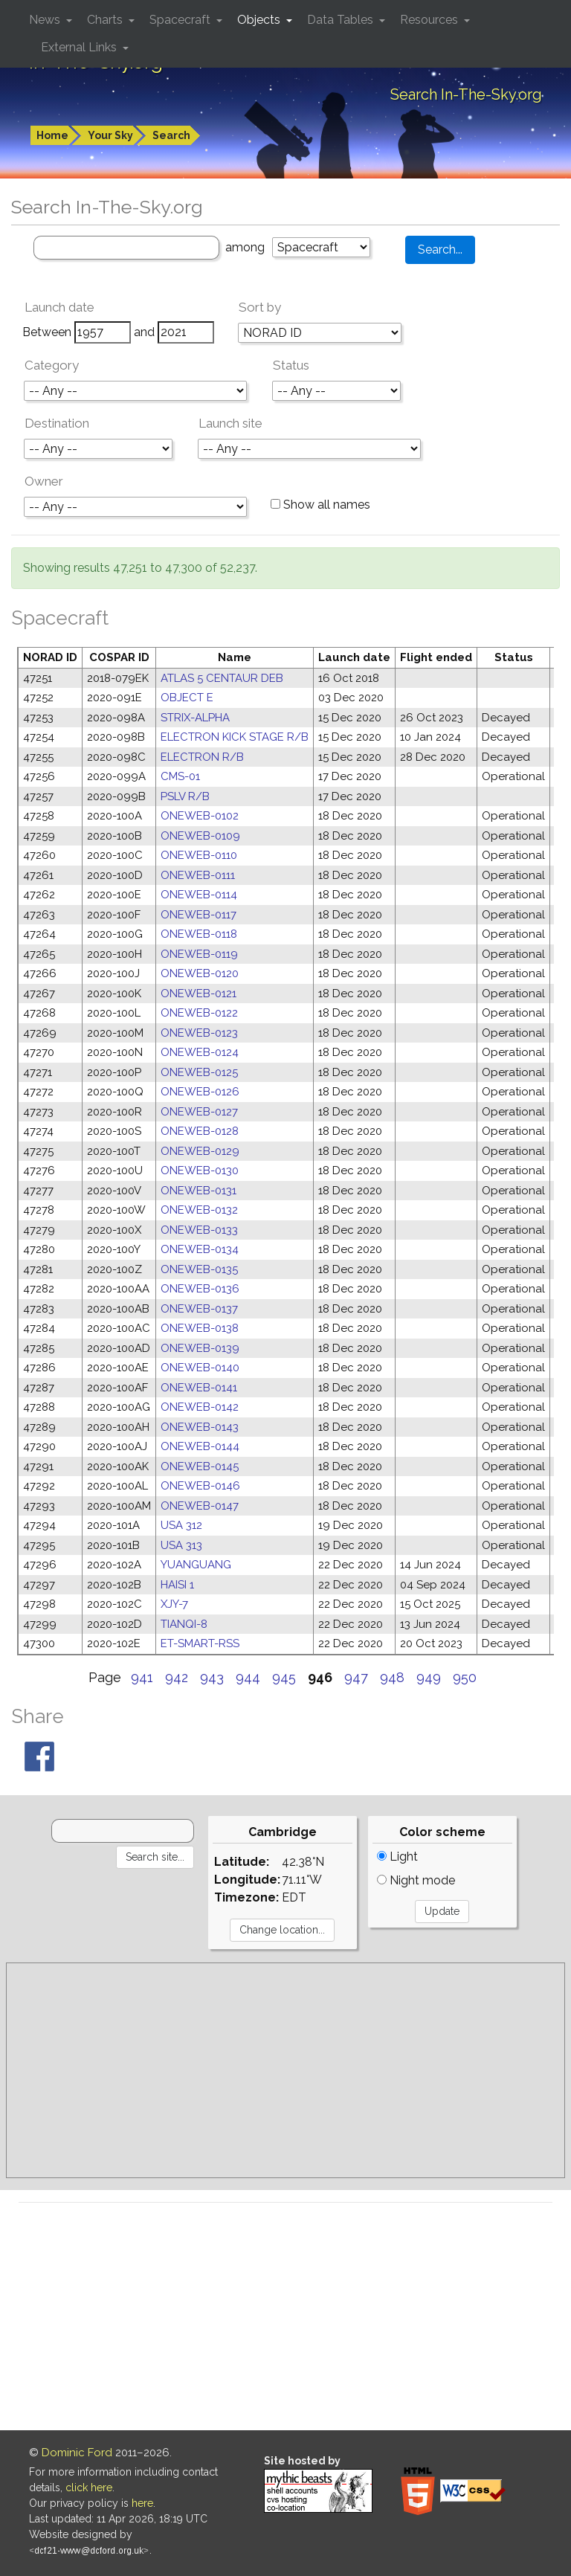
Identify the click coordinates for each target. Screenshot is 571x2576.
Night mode (416, 1880)
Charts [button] (106, 20)
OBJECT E (187, 697)
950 (465, 1677)
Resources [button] (430, 20)
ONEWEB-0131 (198, 1190)
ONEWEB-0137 (199, 1309)
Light (397, 1856)
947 (356, 1677)
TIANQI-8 (184, 1624)
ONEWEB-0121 (198, 993)
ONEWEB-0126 (200, 1091)
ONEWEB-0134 (200, 1249)
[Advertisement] (285, 2070)
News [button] (46, 20)
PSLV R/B (185, 796)
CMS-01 (180, 776)
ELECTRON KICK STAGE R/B (235, 737)
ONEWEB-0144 (200, 1446)
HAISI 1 (177, 1584)
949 (428, 1677)
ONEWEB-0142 (200, 1407)
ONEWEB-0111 (198, 875)
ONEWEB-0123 (199, 1033)
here (142, 2503)
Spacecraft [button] (181, 20)
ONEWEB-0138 (200, 1328)
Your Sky (110, 135)
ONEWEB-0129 (200, 1151)
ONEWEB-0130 (200, 1170)
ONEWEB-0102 (200, 815)
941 (142, 1677)
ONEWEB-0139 (200, 1348)
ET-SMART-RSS (200, 1643)
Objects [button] (260, 20)
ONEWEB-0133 (199, 1230)
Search (171, 135)
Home (52, 135)
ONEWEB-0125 (199, 1072)
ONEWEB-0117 (198, 914)
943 (212, 1677)
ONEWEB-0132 (199, 1210)
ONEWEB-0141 (199, 1387)
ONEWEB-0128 (200, 1131)
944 (248, 1677)
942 (176, 1677)
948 (392, 1677)
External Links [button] (80, 47)
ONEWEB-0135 (199, 1269)
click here (88, 2487)
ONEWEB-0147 (200, 1506)
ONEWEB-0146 (200, 1486)
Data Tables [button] (341, 20)
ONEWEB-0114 (199, 894)
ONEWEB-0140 (200, 1367)
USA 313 (181, 1545)
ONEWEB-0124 (200, 1052)
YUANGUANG (196, 1564)
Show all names (320, 505)
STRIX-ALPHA (195, 717)
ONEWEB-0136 (200, 1288)
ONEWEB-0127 (199, 1111)
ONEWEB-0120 (200, 973)
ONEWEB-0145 (200, 1466)
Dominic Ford (77, 2452)
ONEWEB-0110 (199, 855)
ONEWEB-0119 (199, 954)
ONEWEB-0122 (199, 1013)
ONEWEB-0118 (199, 934)
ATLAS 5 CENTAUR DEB (222, 678)
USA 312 (181, 1525)
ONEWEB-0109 (200, 836)
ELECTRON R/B (202, 757)
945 (284, 1677)
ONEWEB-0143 (200, 1427)
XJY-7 (174, 1604)
